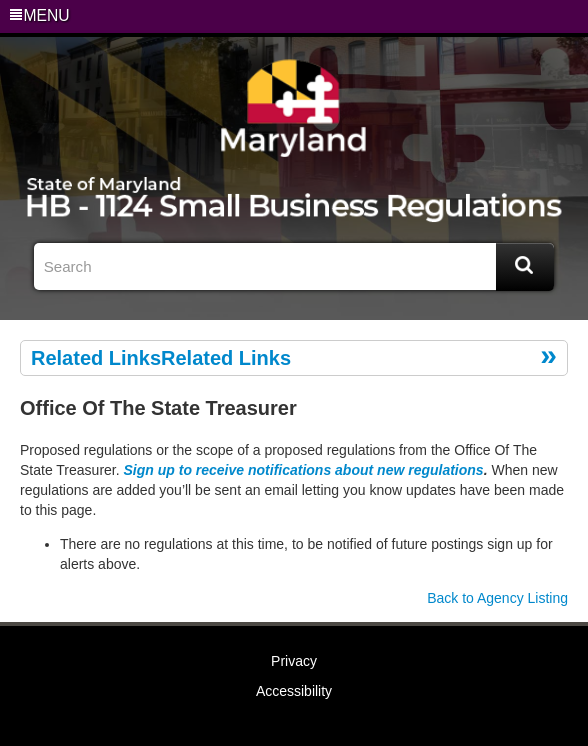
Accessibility (294, 691)
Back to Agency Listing (497, 598)
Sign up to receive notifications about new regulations (304, 470)
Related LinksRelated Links (161, 358)
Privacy (294, 661)
